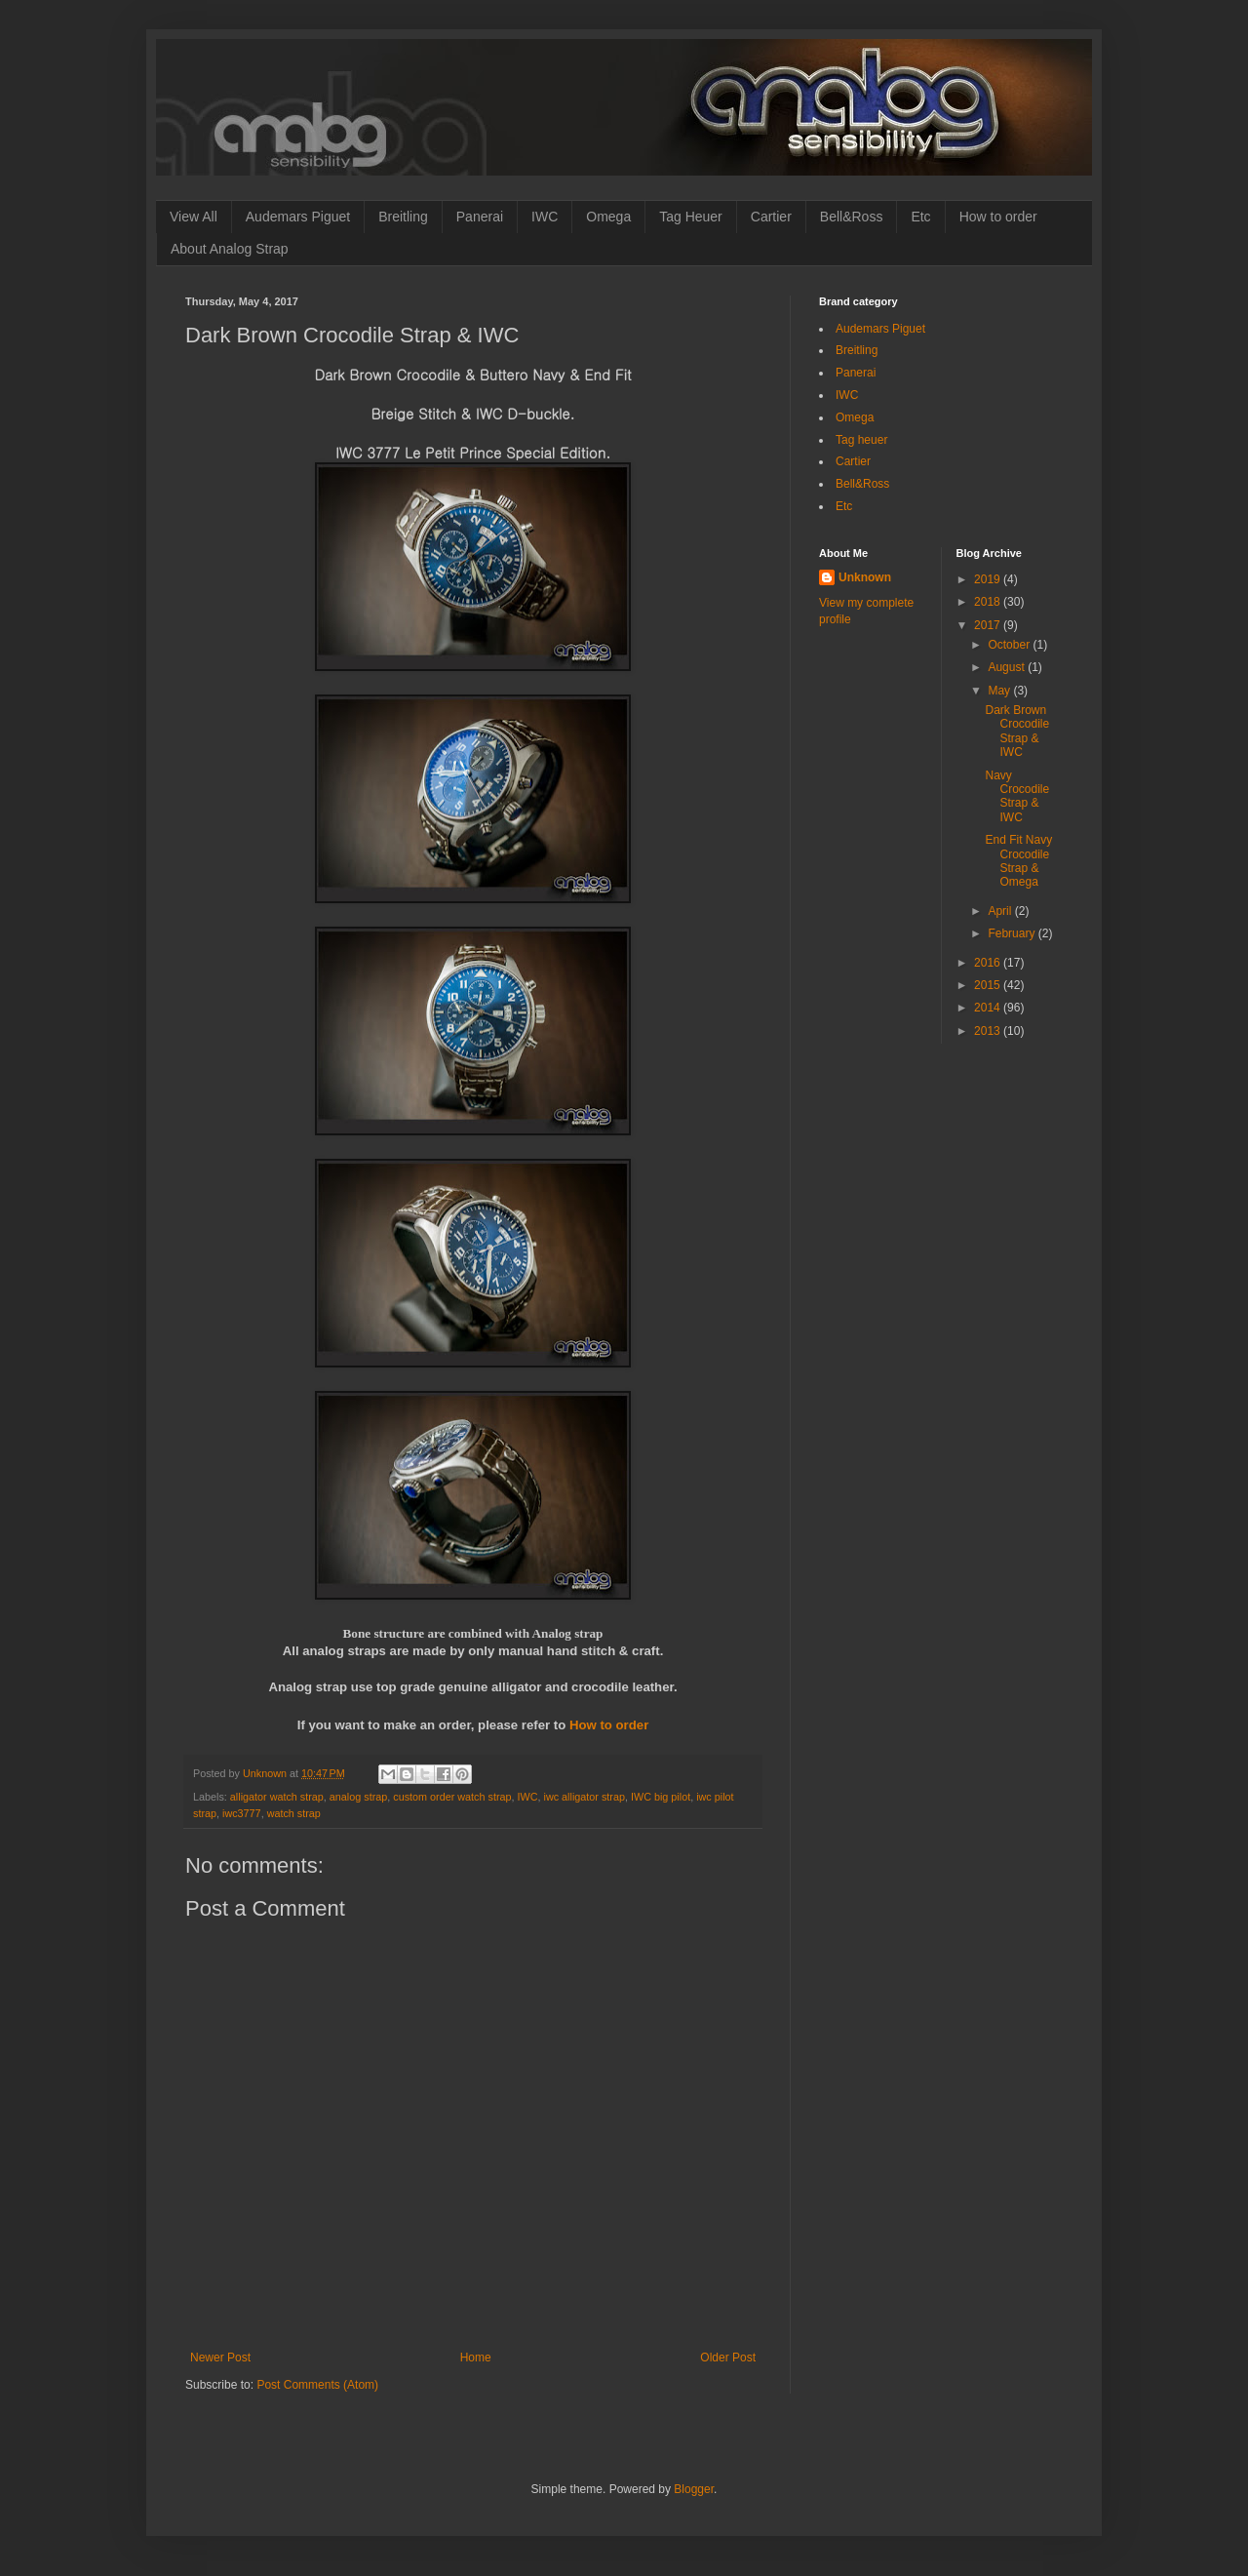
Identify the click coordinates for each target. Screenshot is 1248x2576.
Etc (920, 216)
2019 (988, 579)
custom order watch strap (452, 1797)
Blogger (694, 2489)
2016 (988, 963)
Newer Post (220, 2357)
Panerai (479, 216)
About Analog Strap (230, 249)
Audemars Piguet (298, 216)
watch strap (294, 1813)
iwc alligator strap (584, 1797)
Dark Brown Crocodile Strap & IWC (1017, 731)
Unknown (864, 577)
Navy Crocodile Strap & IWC (1017, 796)
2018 (988, 602)
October (1010, 645)
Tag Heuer (690, 216)
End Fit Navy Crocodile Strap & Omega (1018, 861)
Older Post (728, 2357)
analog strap (358, 1797)
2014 (988, 1007)
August (1008, 667)
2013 (988, 1031)
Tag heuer (861, 440)
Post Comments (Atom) (317, 2385)
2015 (988, 985)
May (1000, 690)
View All (193, 216)
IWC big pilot (660, 1797)
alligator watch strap (277, 1797)
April (1001, 911)
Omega (608, 216)
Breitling (403, 216)
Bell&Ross (851, 216)
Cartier (771, 216)
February (1012, 933)
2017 (988, 625)
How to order (998, 216)
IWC (544, 216)
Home (475, 2357)
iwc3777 (241, 1813)
